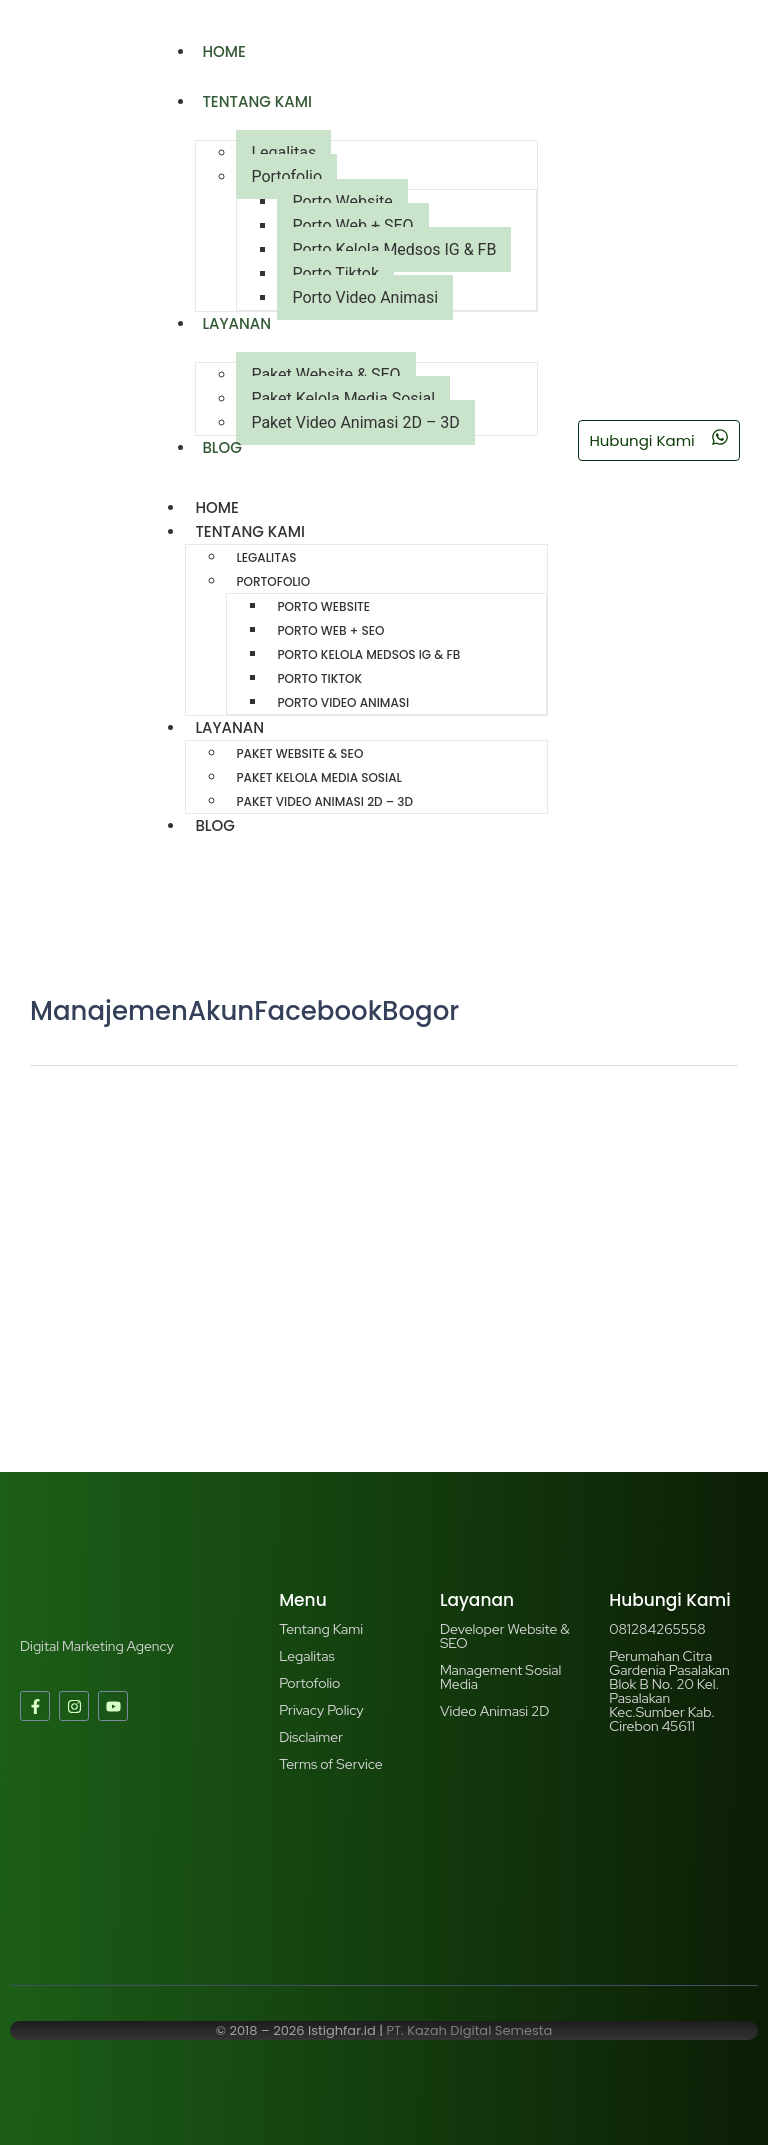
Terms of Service (330, 1764)
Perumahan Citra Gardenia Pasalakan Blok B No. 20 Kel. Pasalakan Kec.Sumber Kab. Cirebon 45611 (669, 1691)
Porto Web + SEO (352, 225)
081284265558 (657, 1629)
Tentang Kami (257, 101)
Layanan (236, 323)
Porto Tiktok (335, 273)
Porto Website (342, 201)
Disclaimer (311, 1737)
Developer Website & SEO (505, 1636)
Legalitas (283, 152)
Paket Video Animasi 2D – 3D (355, 422)
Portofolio (286, 176)
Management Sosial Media (500, 1677)
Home (223, 51)
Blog (221, 447)
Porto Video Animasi (365, 297)
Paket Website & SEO (325, 374)
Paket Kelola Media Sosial (343, 398)
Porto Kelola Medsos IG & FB (394, 249)
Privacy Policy (321, 1710)
